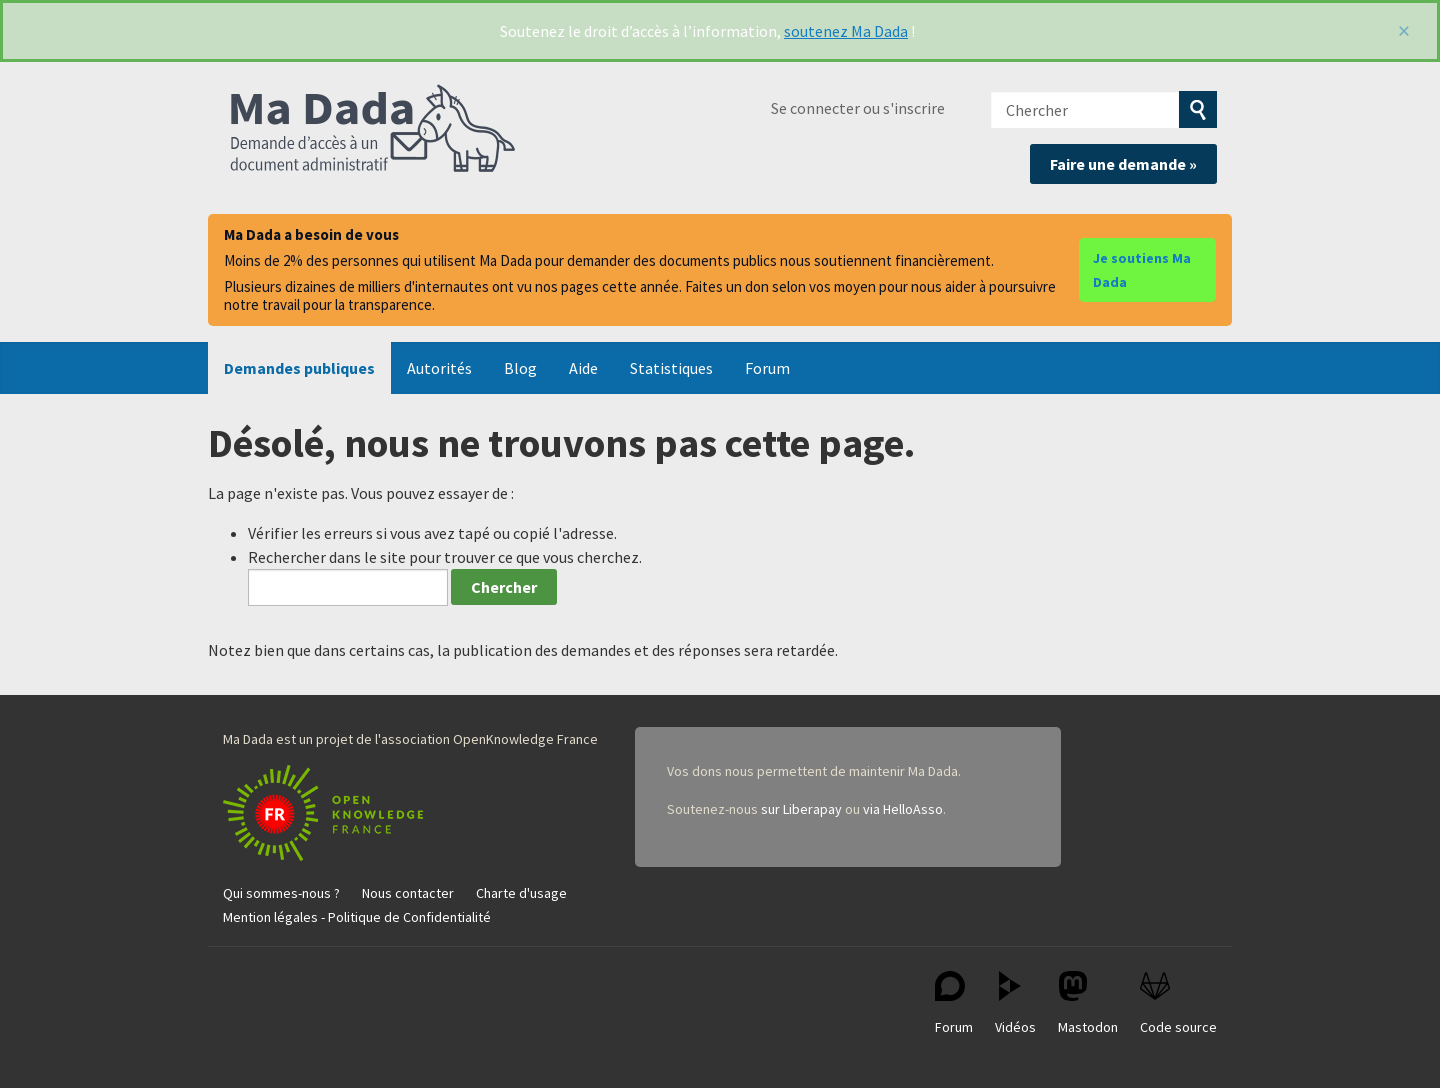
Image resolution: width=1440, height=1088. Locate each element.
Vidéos (1015, 1003)
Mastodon (1088, 1003)
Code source (1178, 1003)
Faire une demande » (1123, 164)
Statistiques (671, 368)
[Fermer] (1404, 31)
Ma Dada (373, 130)
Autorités (439, 368)
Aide (583, 368)
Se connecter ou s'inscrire (858, 108)
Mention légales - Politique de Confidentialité (357, 917)
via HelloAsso (903, 809)
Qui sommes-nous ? (281, 893)
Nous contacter (408, 893)
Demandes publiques (299, 368)
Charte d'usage (521, 893)
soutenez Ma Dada (846, 31)
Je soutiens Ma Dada (1142, 270)
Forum (767, 368)
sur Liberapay (801, 809)
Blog (520, 368)
